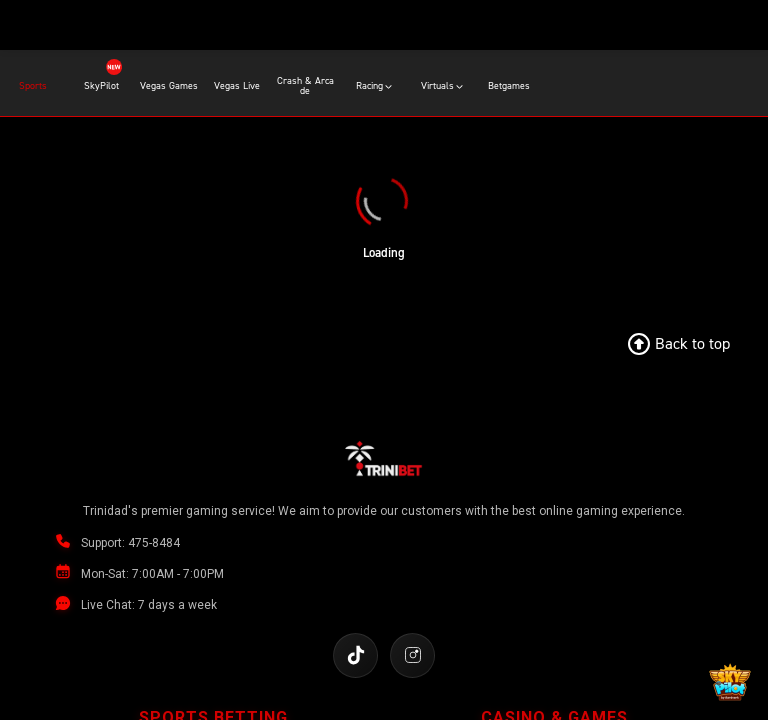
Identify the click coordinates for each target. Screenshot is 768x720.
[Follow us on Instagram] (412, 655)
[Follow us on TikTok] (355, 655)
